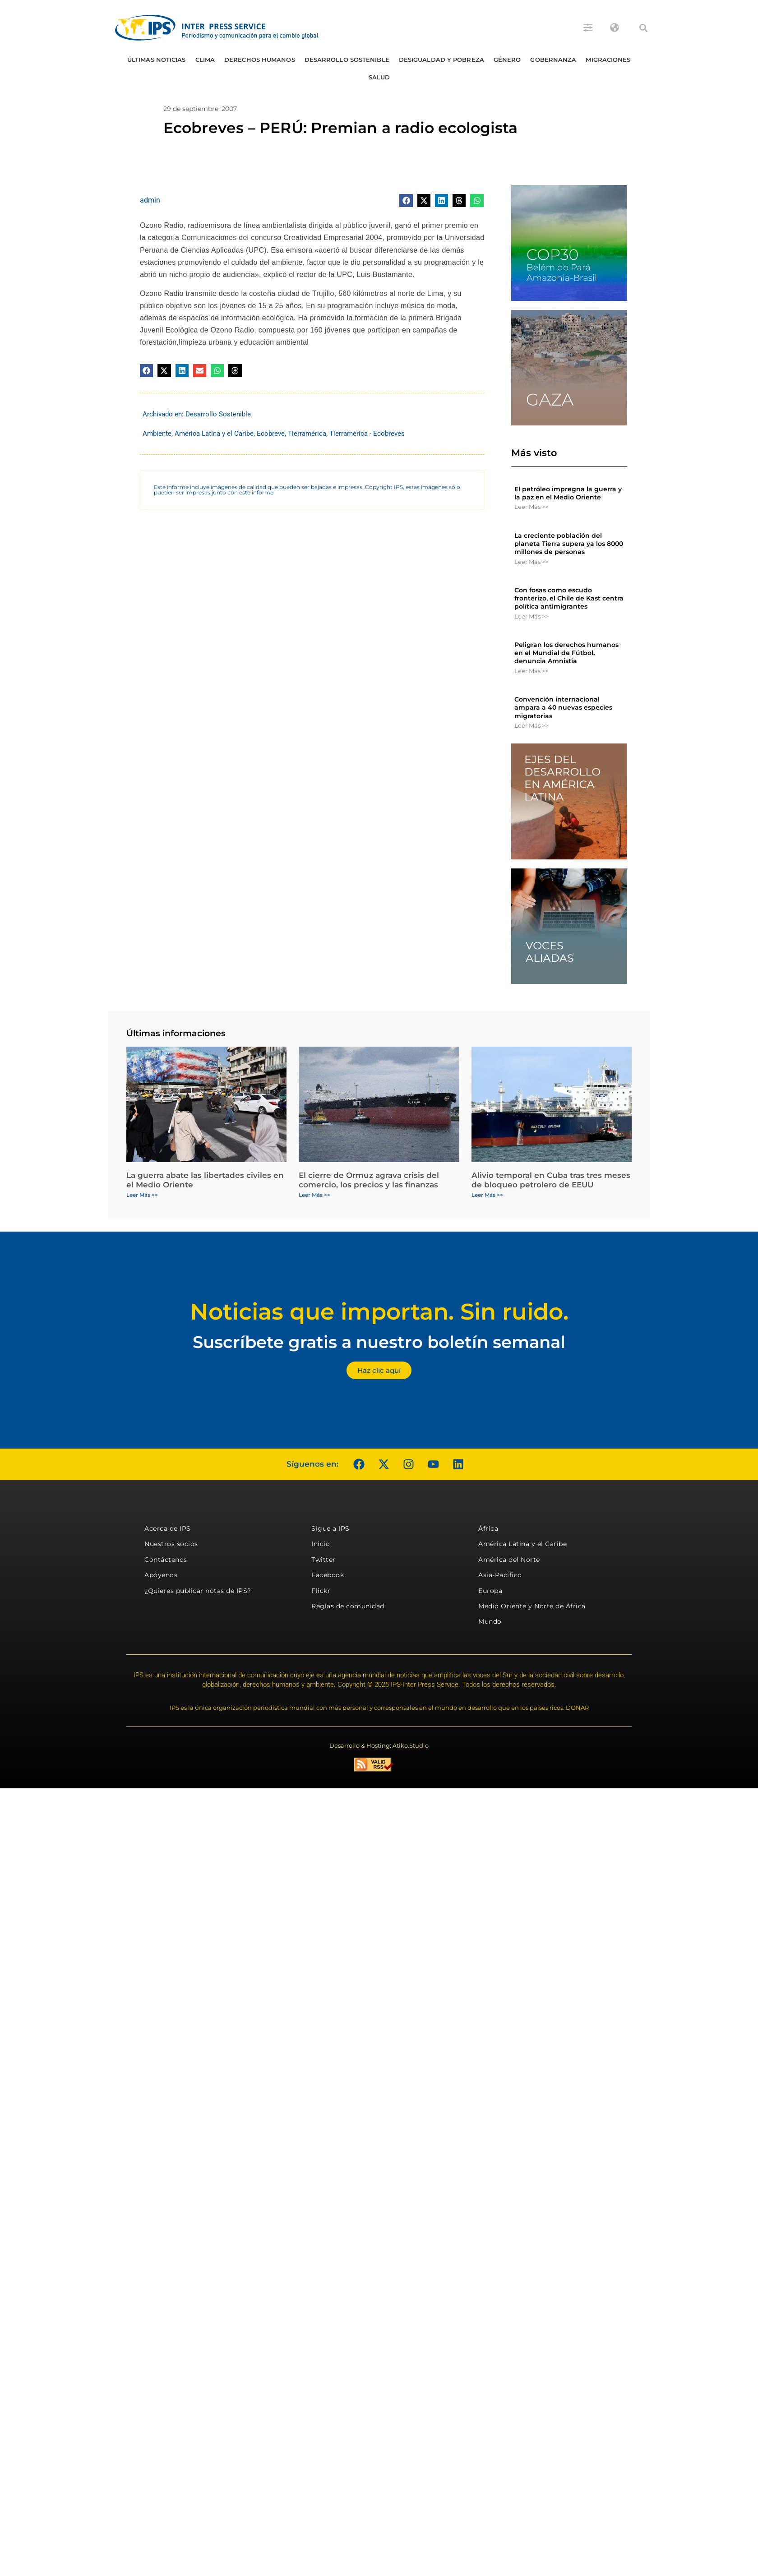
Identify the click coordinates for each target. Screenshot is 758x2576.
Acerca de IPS (167, 1528)
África (488, 1528)
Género (507, 59)
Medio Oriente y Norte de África (532, 1606)
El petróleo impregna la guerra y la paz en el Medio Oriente (568, 493)
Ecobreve (271, 433)
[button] (643, 28)
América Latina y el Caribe (214, 433)
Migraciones (608, 59)
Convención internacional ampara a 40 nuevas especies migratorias (563, 707)
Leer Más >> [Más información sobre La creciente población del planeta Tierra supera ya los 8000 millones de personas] (531, 561)
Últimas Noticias (156, 59)
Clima (205, 59)
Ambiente (157, 433)
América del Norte (509, 1560)
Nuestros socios (171, 1544)
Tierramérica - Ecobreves (367, 433)
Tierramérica (307, 433)
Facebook (327, 1575)
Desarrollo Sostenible (347, 59)
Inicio (320, 1544)
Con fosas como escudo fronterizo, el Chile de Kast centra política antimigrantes (569, 598)
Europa (490, 1591)
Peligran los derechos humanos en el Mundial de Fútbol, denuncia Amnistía (566, 653)
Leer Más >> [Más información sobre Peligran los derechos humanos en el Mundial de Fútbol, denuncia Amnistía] (531, 670)
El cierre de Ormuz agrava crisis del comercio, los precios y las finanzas (369, 1180)
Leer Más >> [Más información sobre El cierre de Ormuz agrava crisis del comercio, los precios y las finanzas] (314, 1194)
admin (150, 200)
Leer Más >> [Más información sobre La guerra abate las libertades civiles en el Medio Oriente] (142, 1194)
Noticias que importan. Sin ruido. (379, 1311)
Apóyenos (160, 1575)
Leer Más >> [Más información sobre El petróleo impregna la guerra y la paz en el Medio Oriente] (531, 506)
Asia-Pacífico (500, 1575)
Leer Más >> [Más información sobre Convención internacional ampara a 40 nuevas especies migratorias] (531, 725)
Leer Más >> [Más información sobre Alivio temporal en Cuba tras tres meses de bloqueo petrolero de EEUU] (487, 1194)
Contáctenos (165, 1560)
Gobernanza (553, 59)
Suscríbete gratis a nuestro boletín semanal (379, 1342)
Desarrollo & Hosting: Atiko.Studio (379, 1745)
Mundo (490, 1621)
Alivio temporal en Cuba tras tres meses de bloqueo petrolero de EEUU (550, 1180)
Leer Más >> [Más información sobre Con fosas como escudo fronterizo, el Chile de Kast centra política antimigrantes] (531, 616)
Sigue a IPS (330, 1528)
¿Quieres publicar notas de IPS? (197, 1591)
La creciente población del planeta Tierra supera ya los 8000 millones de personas (568, 543)
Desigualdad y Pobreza (441, 59)
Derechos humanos (259, 59)
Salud (379, 77)
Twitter (323, 1560)
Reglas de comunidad (347, 1606)
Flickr (320, 1591)
